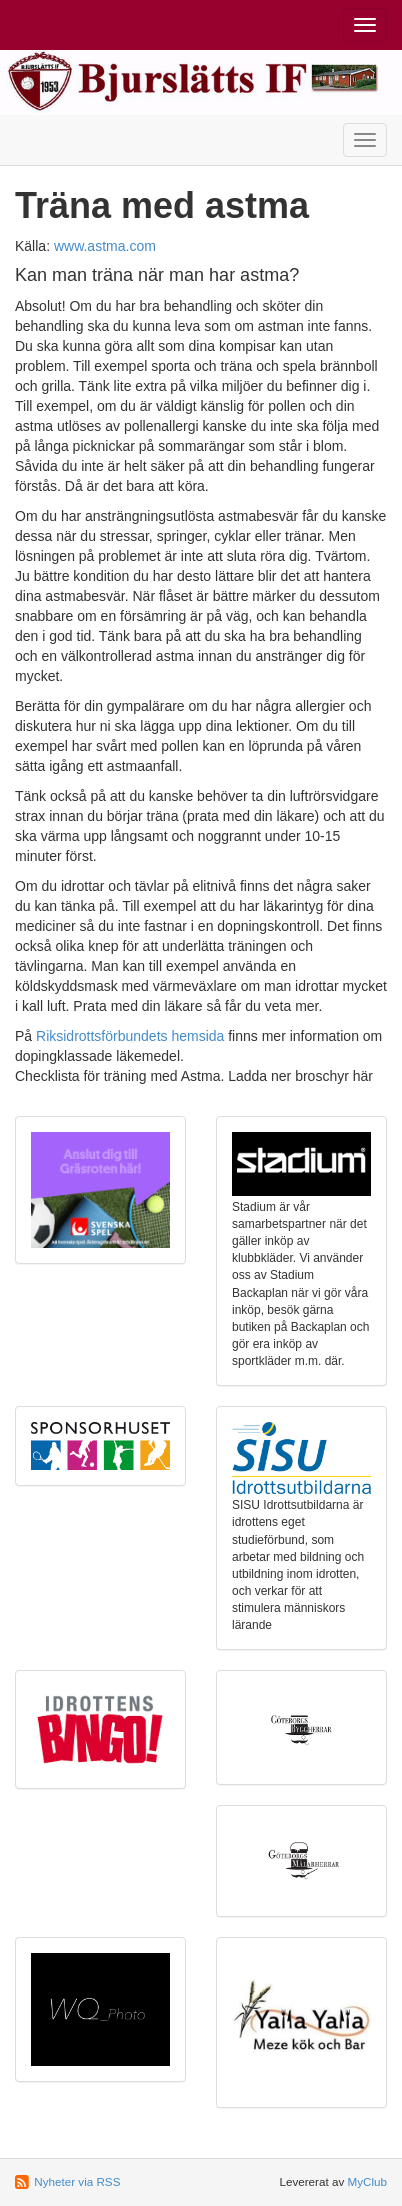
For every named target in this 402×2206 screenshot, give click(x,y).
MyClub (367, 2181)
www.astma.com (105, 246)
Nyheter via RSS (77, 2181)
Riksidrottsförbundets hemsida (130, 1036)
